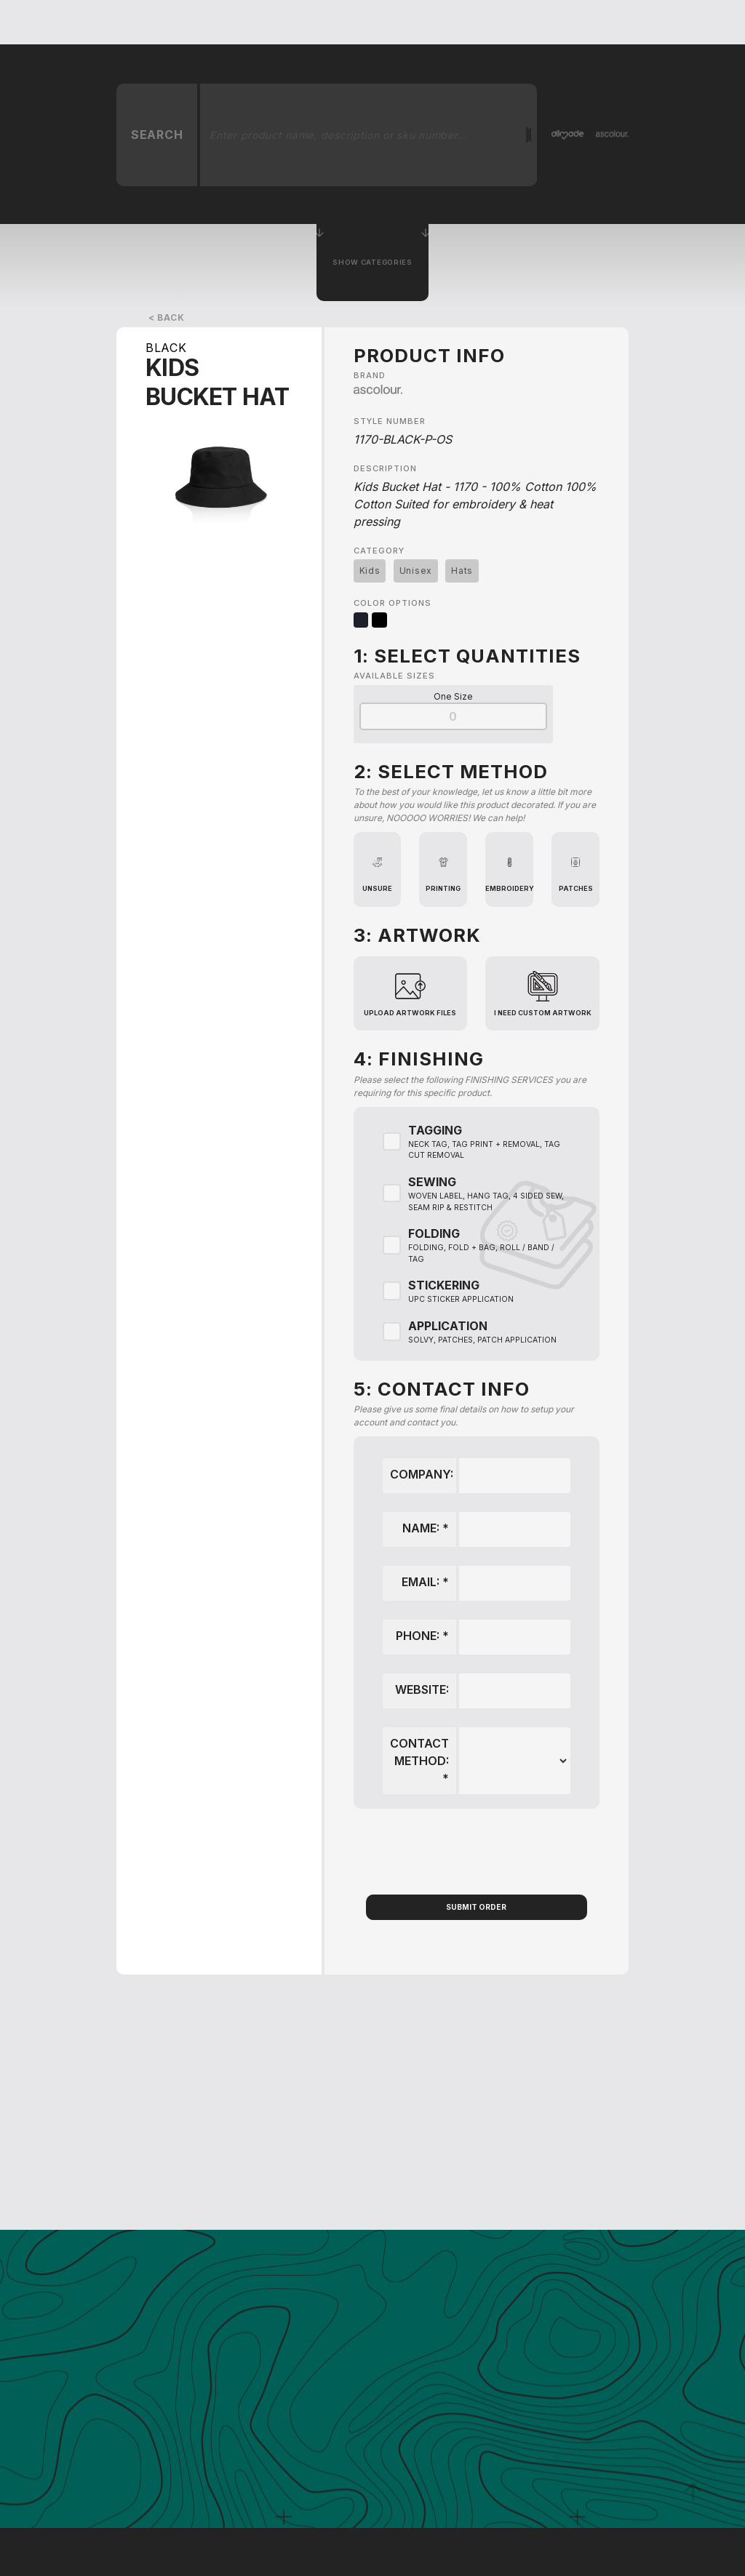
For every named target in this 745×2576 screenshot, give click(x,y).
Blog (486, 22)
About (437, 22)
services (377, 22)
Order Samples (559, 22)
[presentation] (476, 1851)
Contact (641, 22)
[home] (138, 22)
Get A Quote (302, 22)
